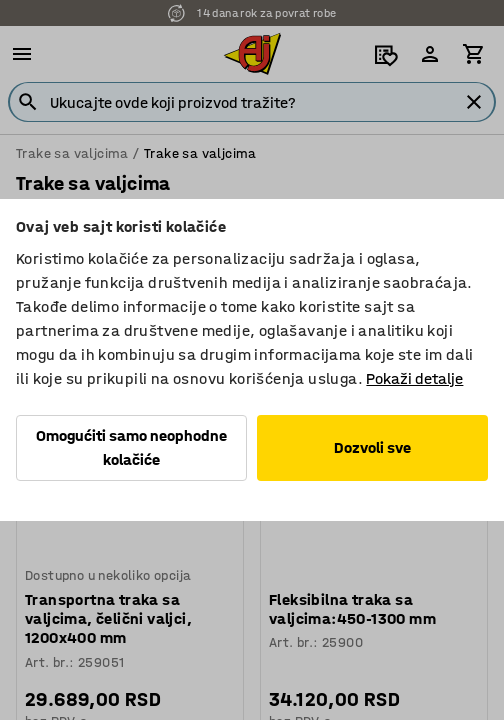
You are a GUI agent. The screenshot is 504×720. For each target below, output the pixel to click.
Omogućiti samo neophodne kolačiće (131, 447)
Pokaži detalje (414, 378)
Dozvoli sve (372, 447)
